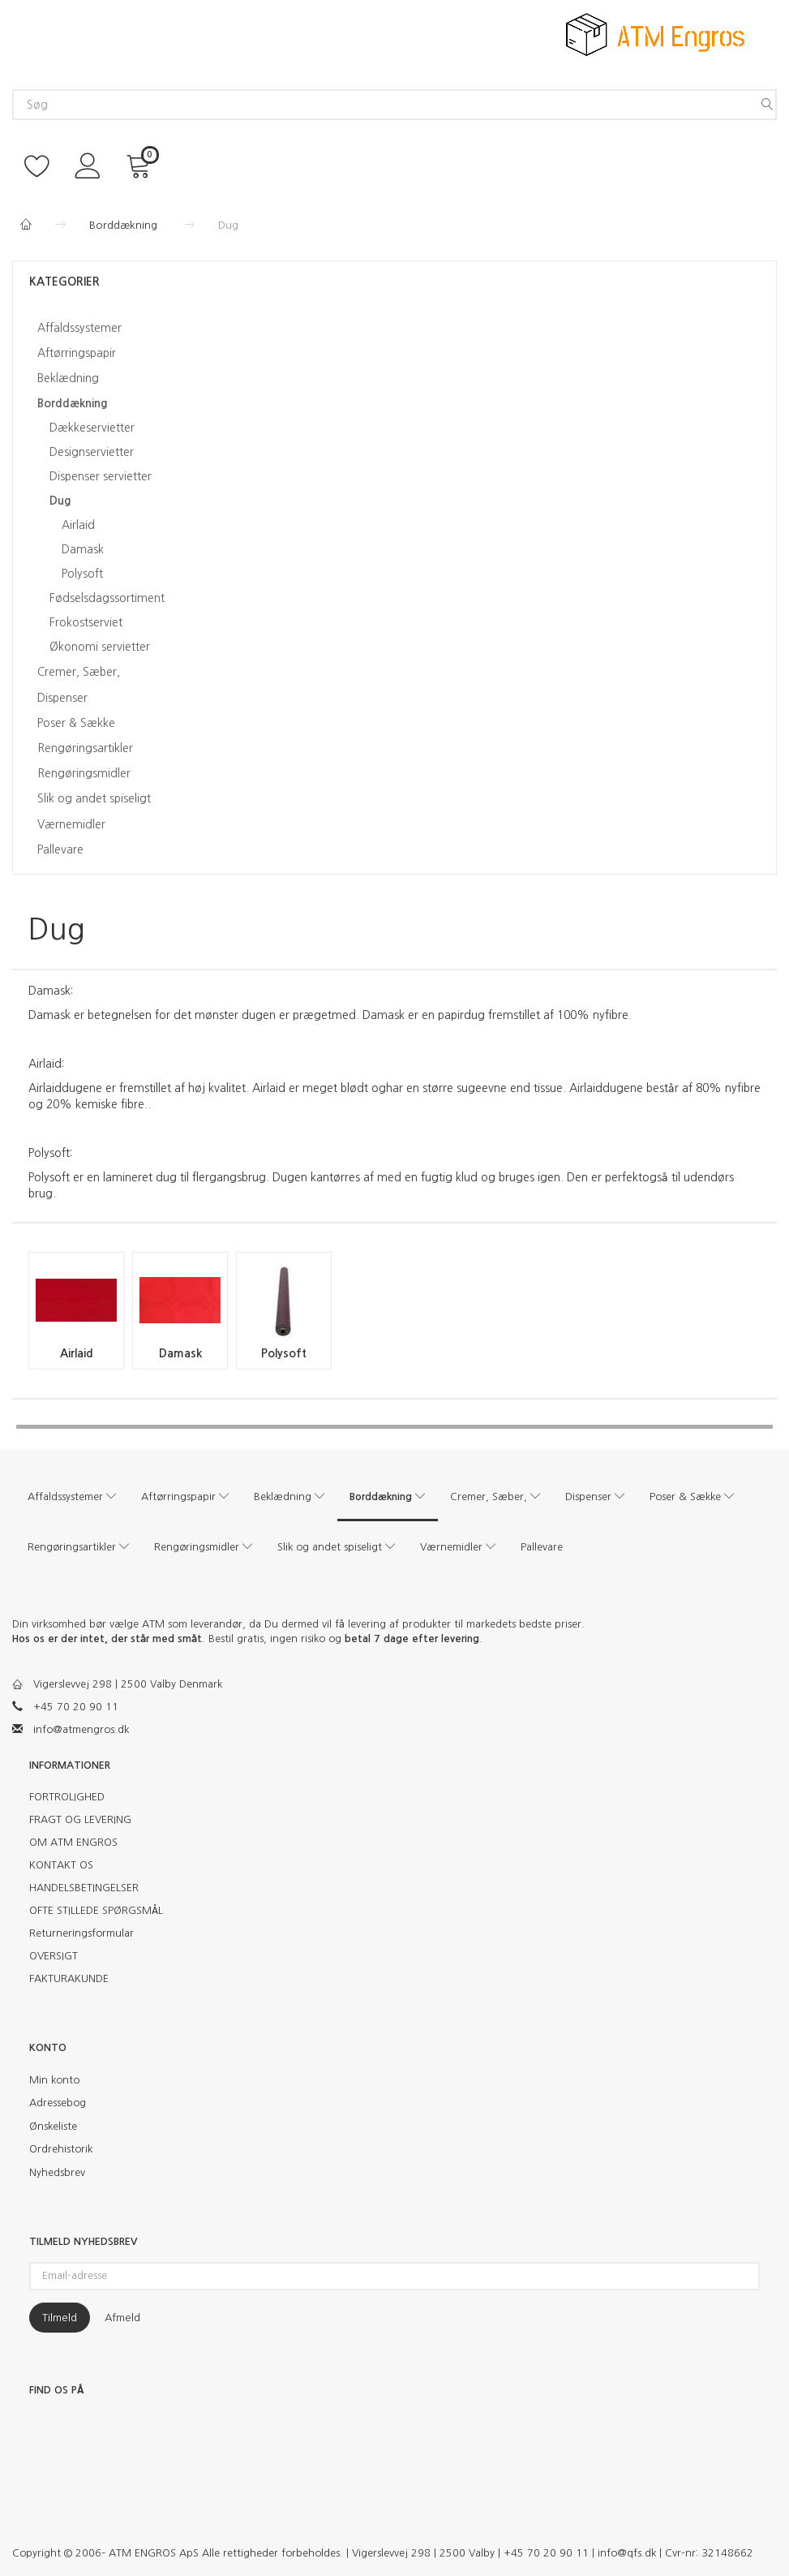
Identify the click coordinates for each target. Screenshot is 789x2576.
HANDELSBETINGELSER (84, 1887)
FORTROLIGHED (67, 1796)
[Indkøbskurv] (141, 164)
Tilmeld (59, 2317)
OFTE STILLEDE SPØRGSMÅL (96, 1910)
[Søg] (767, 105)
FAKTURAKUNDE (69, 1978)
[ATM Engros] (655, 32)
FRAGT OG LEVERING (80, 1819)
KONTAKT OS (61, 1865)
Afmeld (122, 2317)
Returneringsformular (81, 1933)
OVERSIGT (53, 1955)
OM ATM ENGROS (73, 1842)
